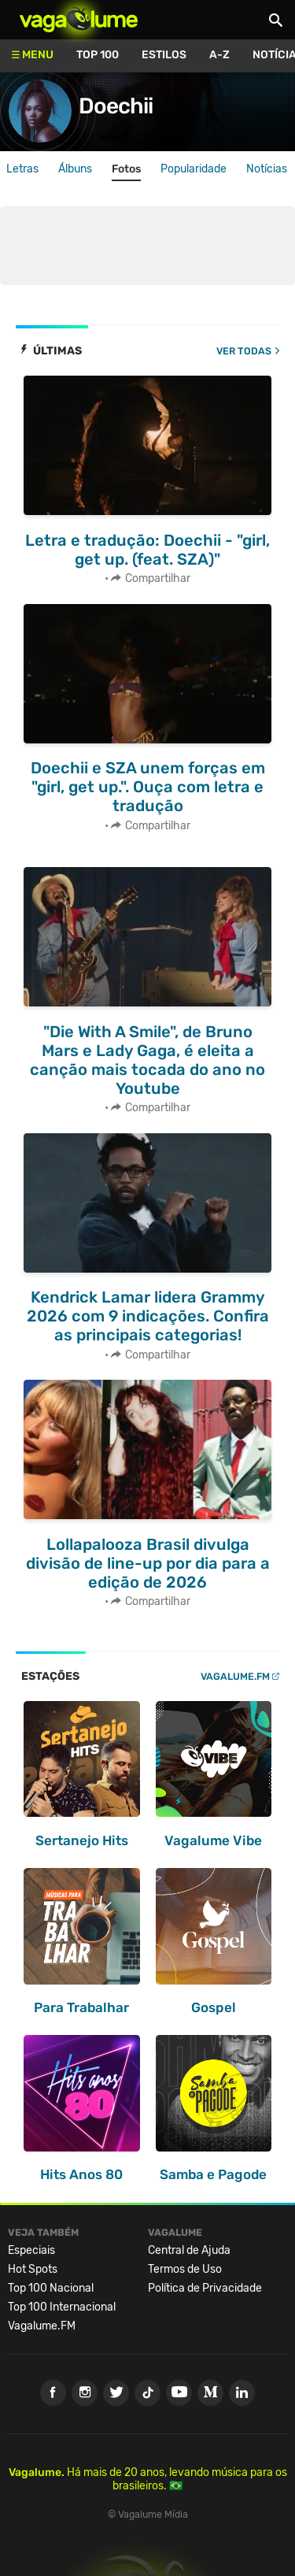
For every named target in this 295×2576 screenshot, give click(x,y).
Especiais (31, 2250)
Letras (22, 169)
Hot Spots (32, 2269)
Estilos (164, 54)
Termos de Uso (185, 2269)
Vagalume (78, 19)
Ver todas (243, 351)
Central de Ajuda (189, 2250)
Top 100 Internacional (62, 2307)
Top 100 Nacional (51, 2288)
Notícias (266, 169)
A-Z (219, 54)
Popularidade (193, 169)
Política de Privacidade (205, 2288)
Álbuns (75, 169)
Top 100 (97, 54)
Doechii (116, 106)
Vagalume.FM (235, 1676)
